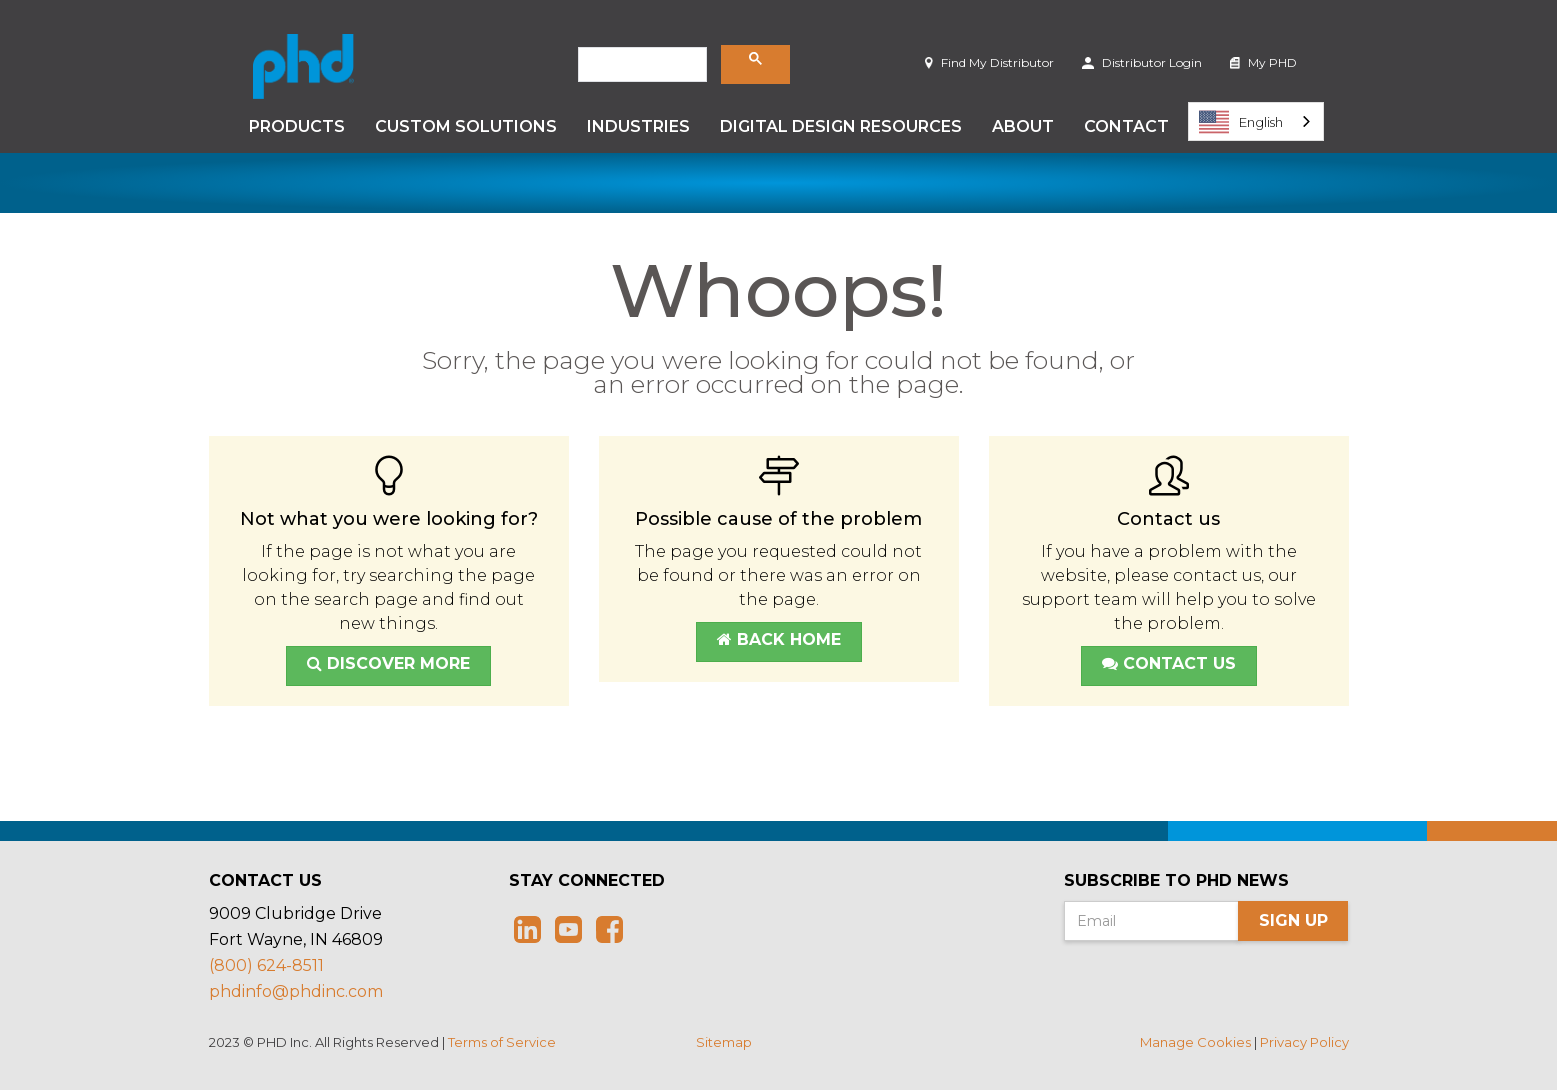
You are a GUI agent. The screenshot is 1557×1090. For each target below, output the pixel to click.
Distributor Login (1142, 62)
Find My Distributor (989, 62)
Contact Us (1169, 663)
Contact (1126, 126)
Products (297, 126)
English (1241, 122)
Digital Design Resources (841, 126)
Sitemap (724, 1042)
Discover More (388, 663)
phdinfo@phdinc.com (296, 991)
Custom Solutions (466, 126)
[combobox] (1256, 121)
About (1023, 126)
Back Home (779, 639)
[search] (640, 65)
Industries (638, 126)
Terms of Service (502, 1042)
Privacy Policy (1304, 1042)
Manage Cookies (1195, 1042)
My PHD (1263, 62)
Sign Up (1293, 920)
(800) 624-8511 (266, 965)
